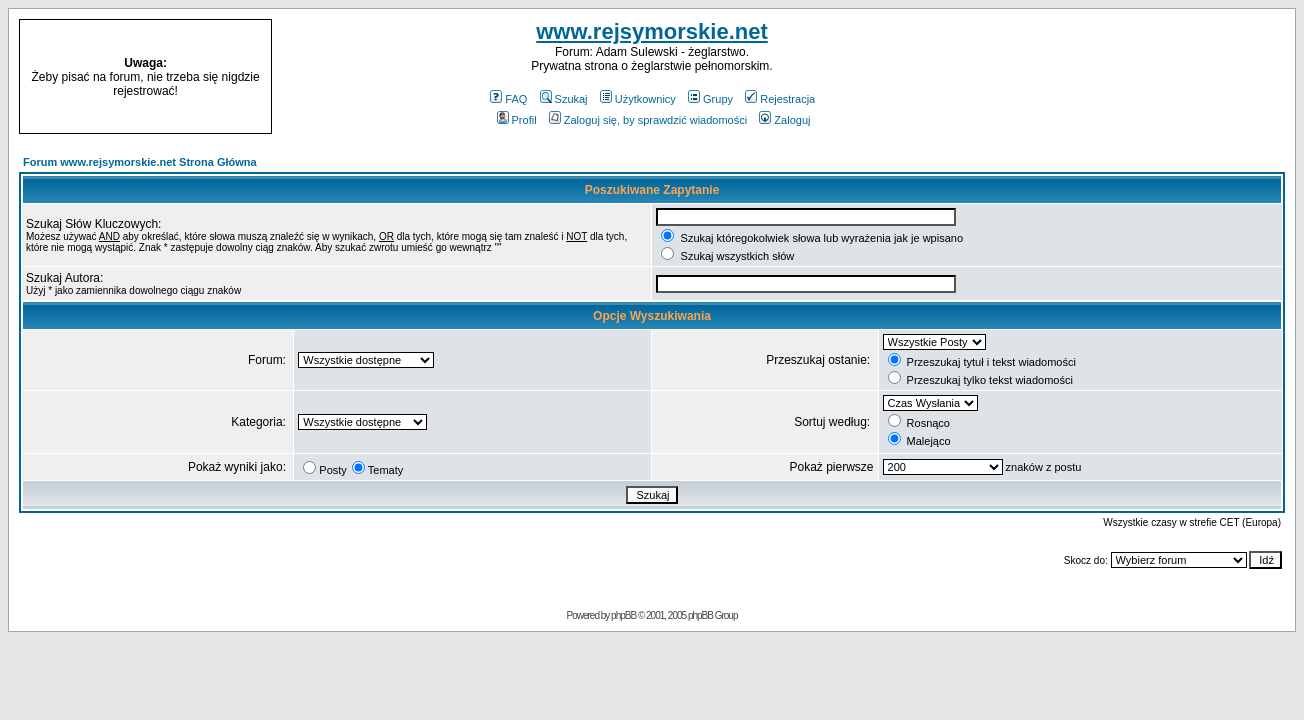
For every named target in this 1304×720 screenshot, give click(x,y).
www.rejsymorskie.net (652, 31)
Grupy (710, 99)
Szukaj (564, 99)
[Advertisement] (1149, 77)
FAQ (508, 99)
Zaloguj (784, 120)
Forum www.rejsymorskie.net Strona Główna (140, 162)
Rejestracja (780, 99)
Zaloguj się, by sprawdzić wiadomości (648, 120)
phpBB (623, 615)
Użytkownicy (638, 99)
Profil (517, 120)
